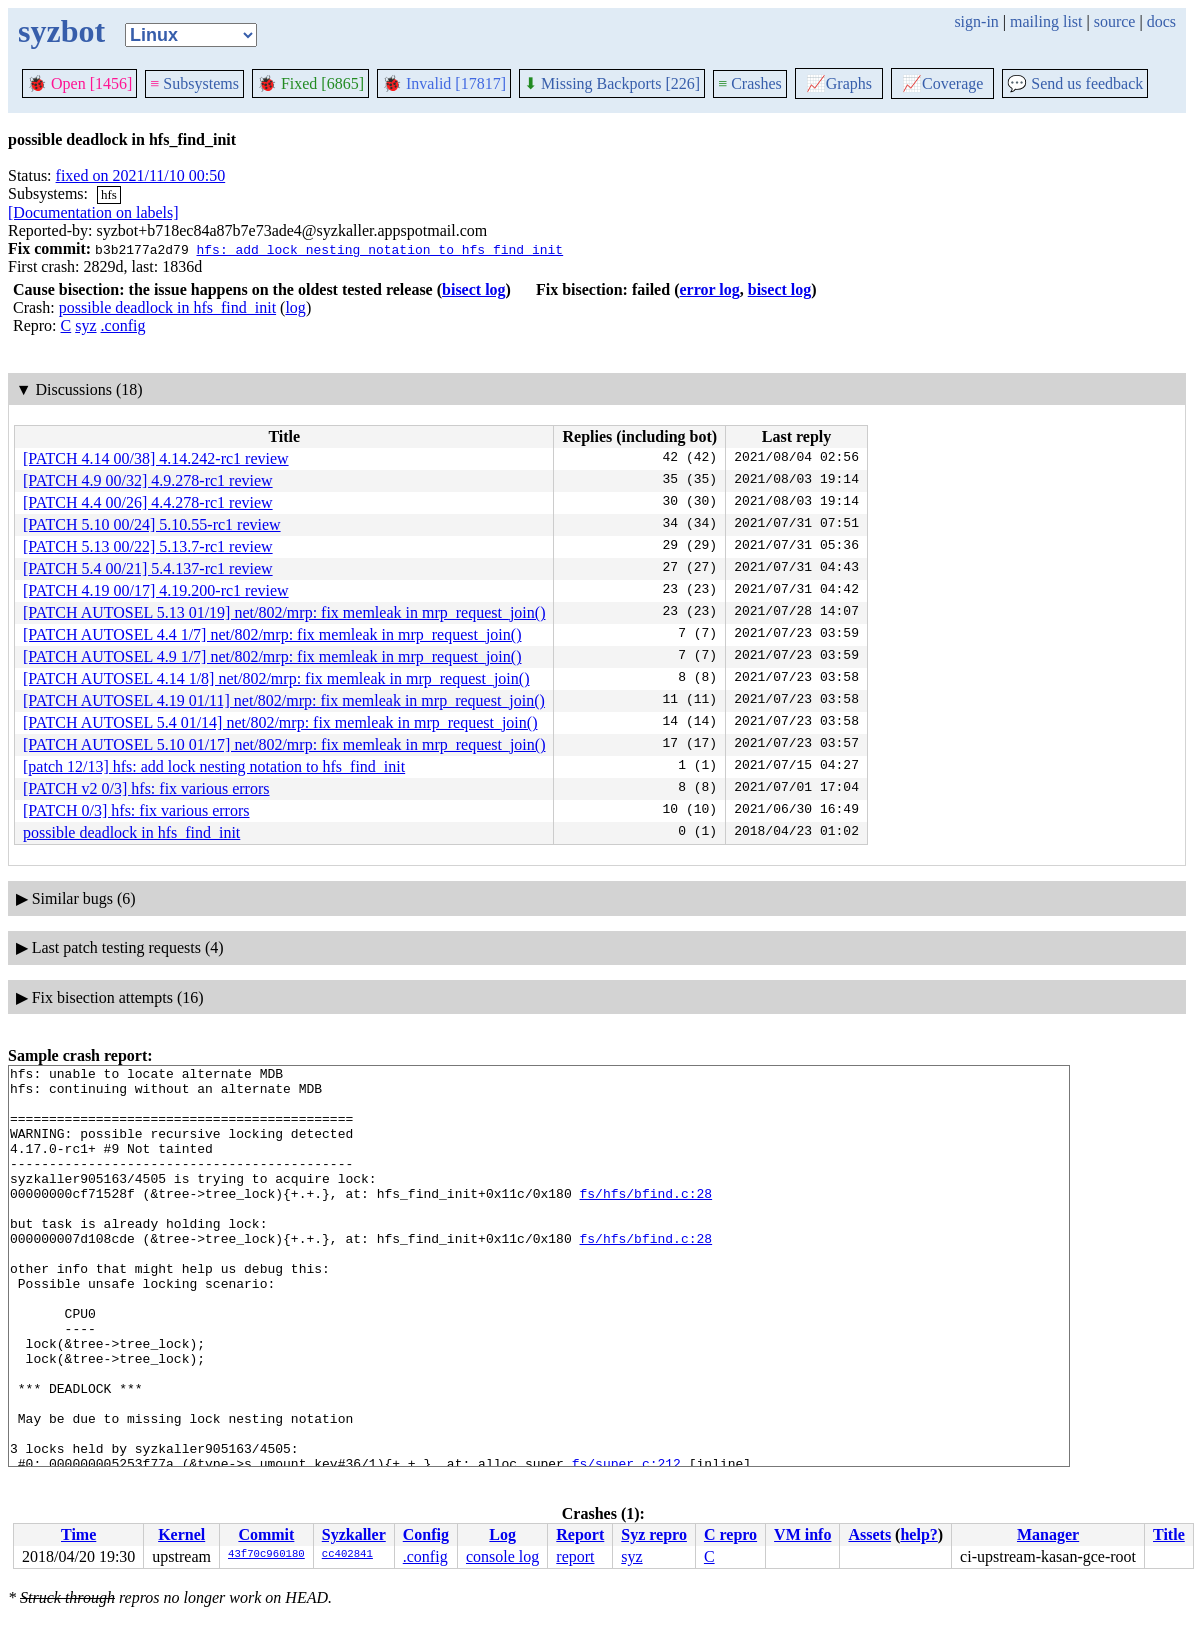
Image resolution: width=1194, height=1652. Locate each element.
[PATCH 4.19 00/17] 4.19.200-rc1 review (156, 590)
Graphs (839, 83)
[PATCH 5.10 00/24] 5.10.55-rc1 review (152, 524)
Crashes (750, 83)
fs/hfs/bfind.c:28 (645, 1220)
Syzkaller (354, 1534)
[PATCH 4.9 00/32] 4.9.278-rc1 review (148, 480)
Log (502, 1534)
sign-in (976, 21)
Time (78, 1534)
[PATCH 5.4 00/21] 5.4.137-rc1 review (148, 568)
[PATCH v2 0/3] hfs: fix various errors (146, 788)
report (575, 1556)
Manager (1048, 1534)
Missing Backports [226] (612, 83)
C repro (730, 1534)
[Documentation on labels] (93, 212)
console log (502, 1556)
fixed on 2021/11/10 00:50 (141, 175)
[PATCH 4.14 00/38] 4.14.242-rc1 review (156, 458)
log (295, 307)
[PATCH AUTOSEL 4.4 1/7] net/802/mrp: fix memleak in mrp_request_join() (272, 634)
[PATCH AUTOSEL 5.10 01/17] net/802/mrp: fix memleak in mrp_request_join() (284, 744)
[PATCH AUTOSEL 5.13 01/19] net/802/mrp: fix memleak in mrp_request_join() (284, 612)
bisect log (474, 289)
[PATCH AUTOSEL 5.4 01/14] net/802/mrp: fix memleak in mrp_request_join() (280, 722)
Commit (266, 1534)
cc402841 (347, 1555)
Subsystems (194, 83)
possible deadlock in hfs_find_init (167, 307)
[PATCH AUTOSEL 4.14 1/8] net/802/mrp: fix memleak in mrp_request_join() (276, 678)
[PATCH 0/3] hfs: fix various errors (136, 810)
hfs (109, 194)
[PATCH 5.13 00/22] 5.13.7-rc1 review (148, 546)
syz (85, 325)
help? (918, 1534)
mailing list (1046, 21)
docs (1161, 21)
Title (1169, 1534)
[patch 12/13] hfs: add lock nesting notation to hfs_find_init (214, 766)
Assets (869, 1534)
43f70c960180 (266, 1555)
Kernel (181, 1534)
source (1115, 21)
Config (426, 1534)
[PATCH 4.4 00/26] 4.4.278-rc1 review (148, 502)
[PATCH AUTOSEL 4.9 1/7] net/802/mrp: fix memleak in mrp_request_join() (272, 656)
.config (123, 325)
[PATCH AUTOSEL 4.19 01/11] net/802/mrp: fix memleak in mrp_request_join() (284, 700)
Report (580, 1534)
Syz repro (654, 1534)
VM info (802, 1534)
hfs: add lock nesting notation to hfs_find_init (379, 249)
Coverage (942, 83)
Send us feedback (1075, 83)
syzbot (61, 31)
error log (709, 289)
